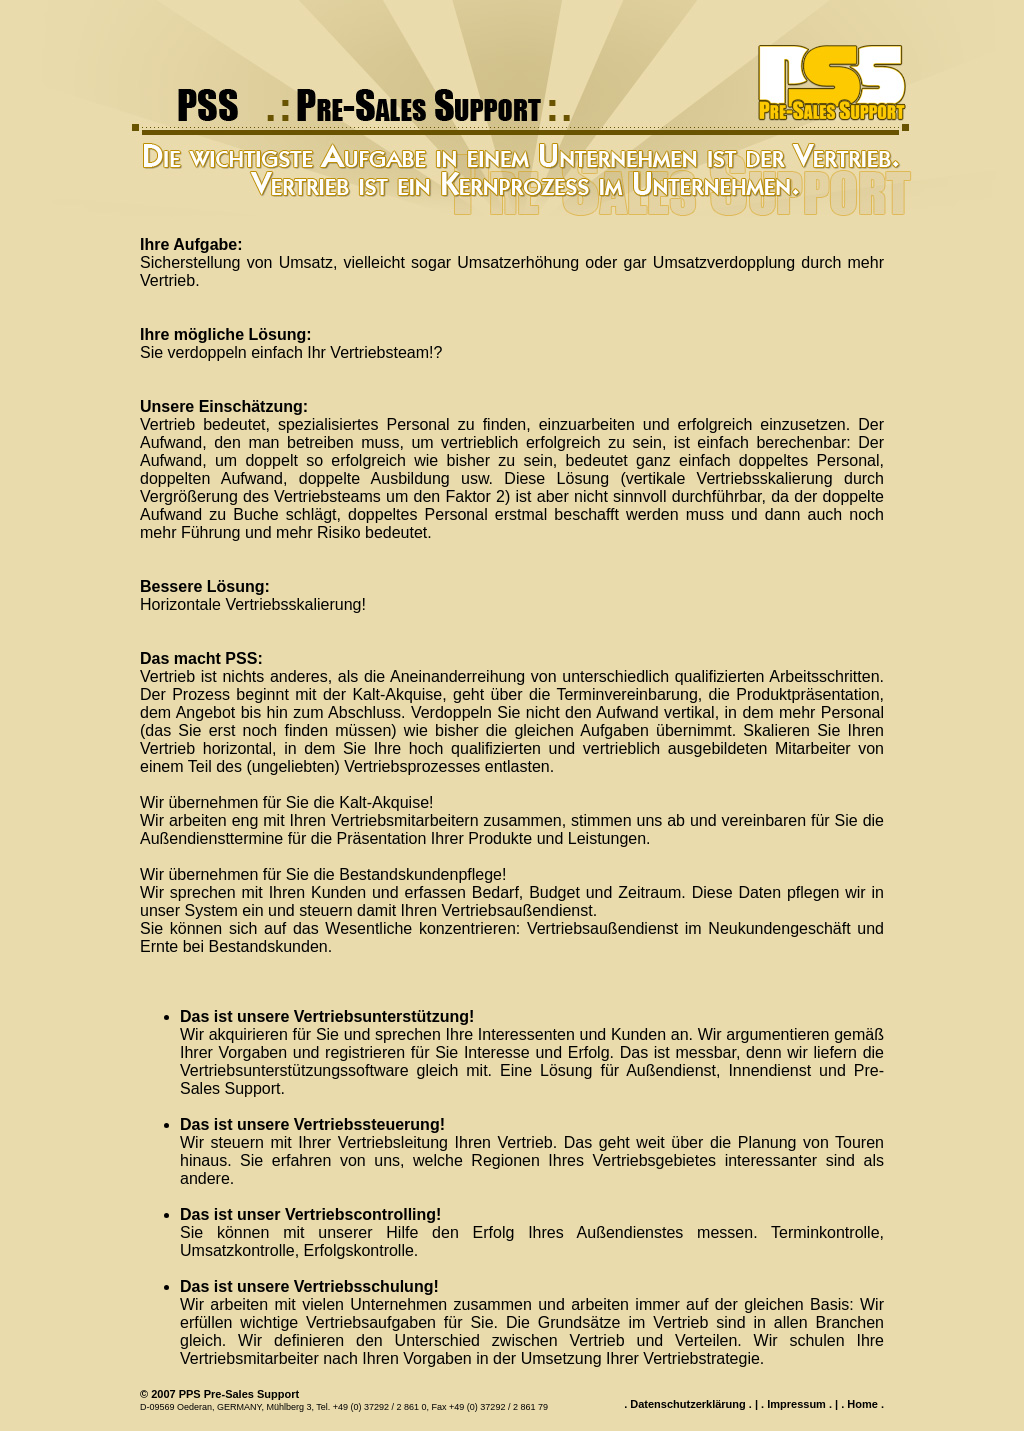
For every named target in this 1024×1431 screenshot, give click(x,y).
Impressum (796, 1404)
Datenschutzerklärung (688, 1404)
